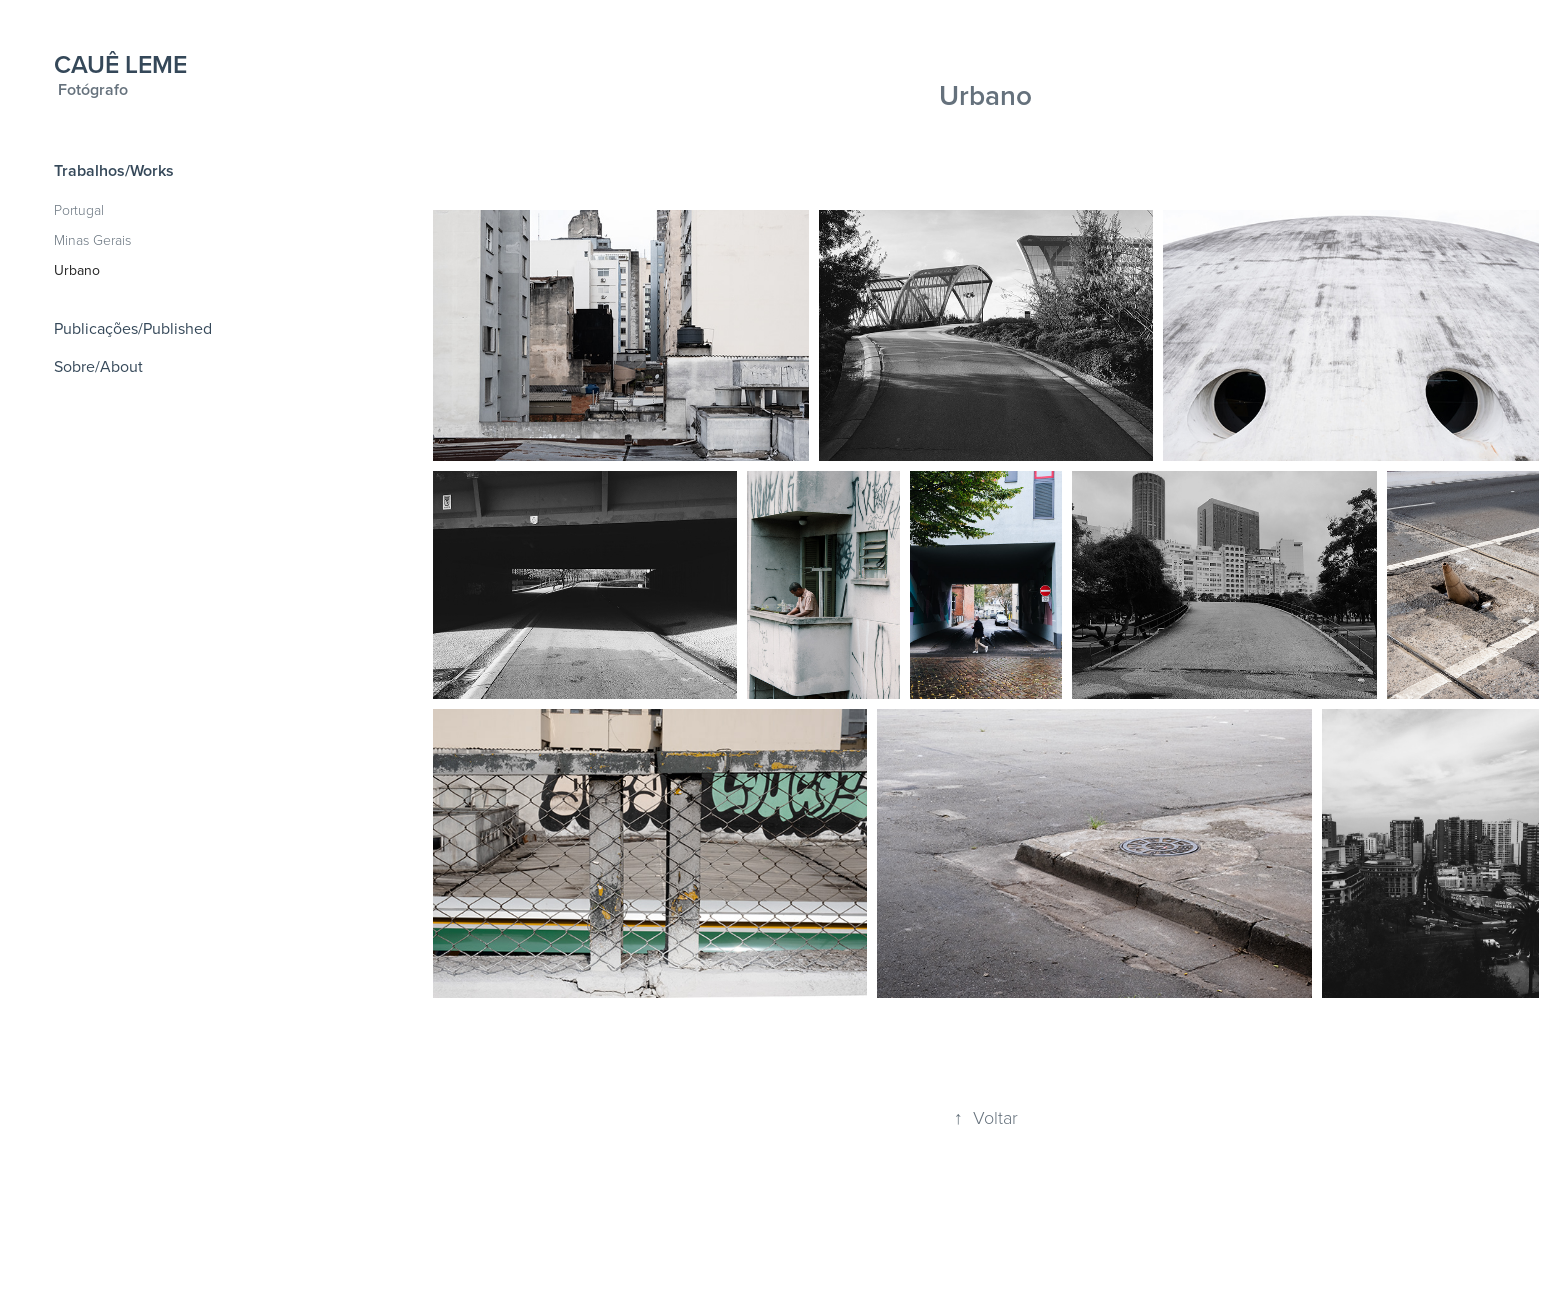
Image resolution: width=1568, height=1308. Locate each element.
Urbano (77, 270)
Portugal (79, 209)
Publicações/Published (133, 328)
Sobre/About (98, 366)
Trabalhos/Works (114, 170)
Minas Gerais (92, 239)
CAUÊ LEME (120, 64)
